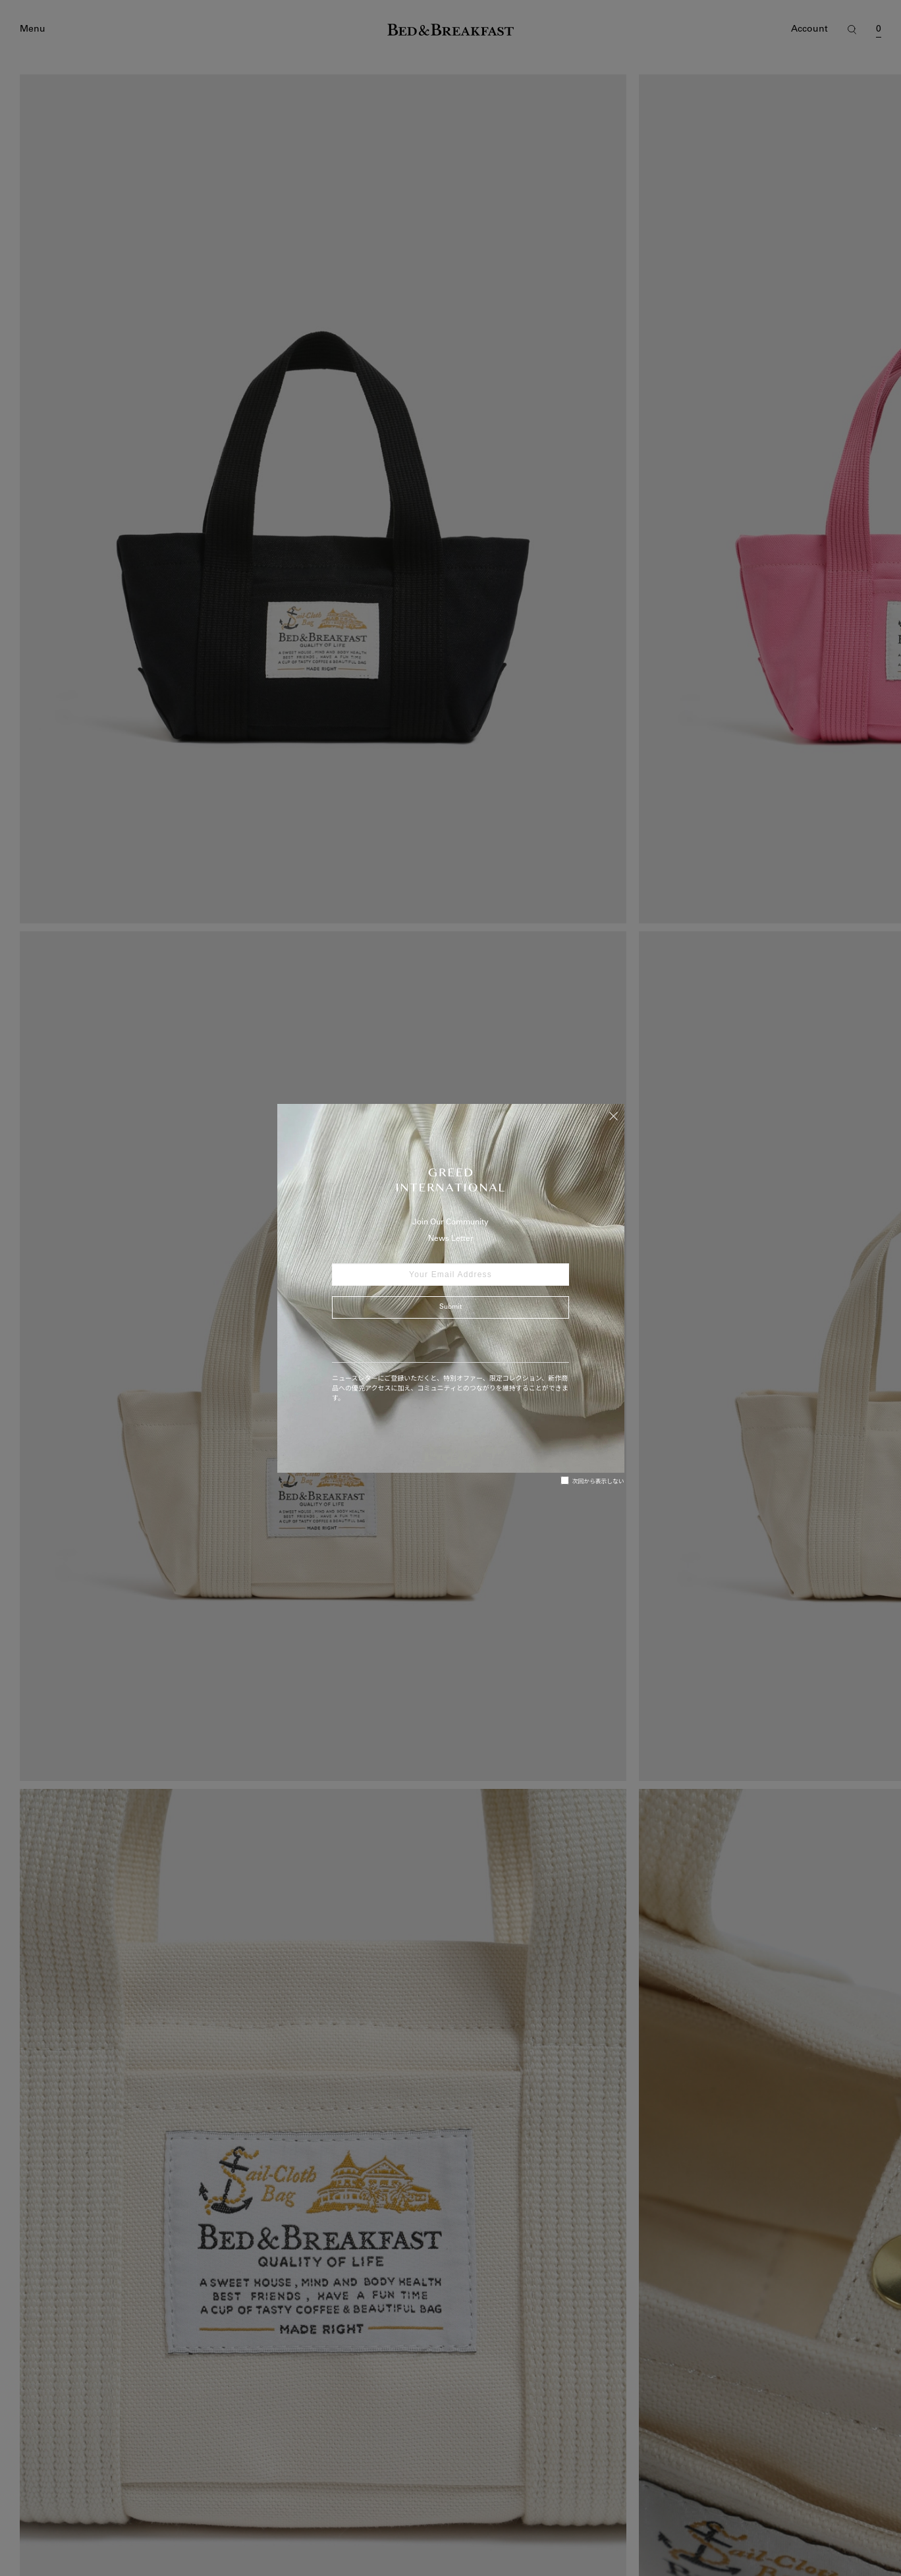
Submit (450, 1307)
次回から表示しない (592, 1480)
